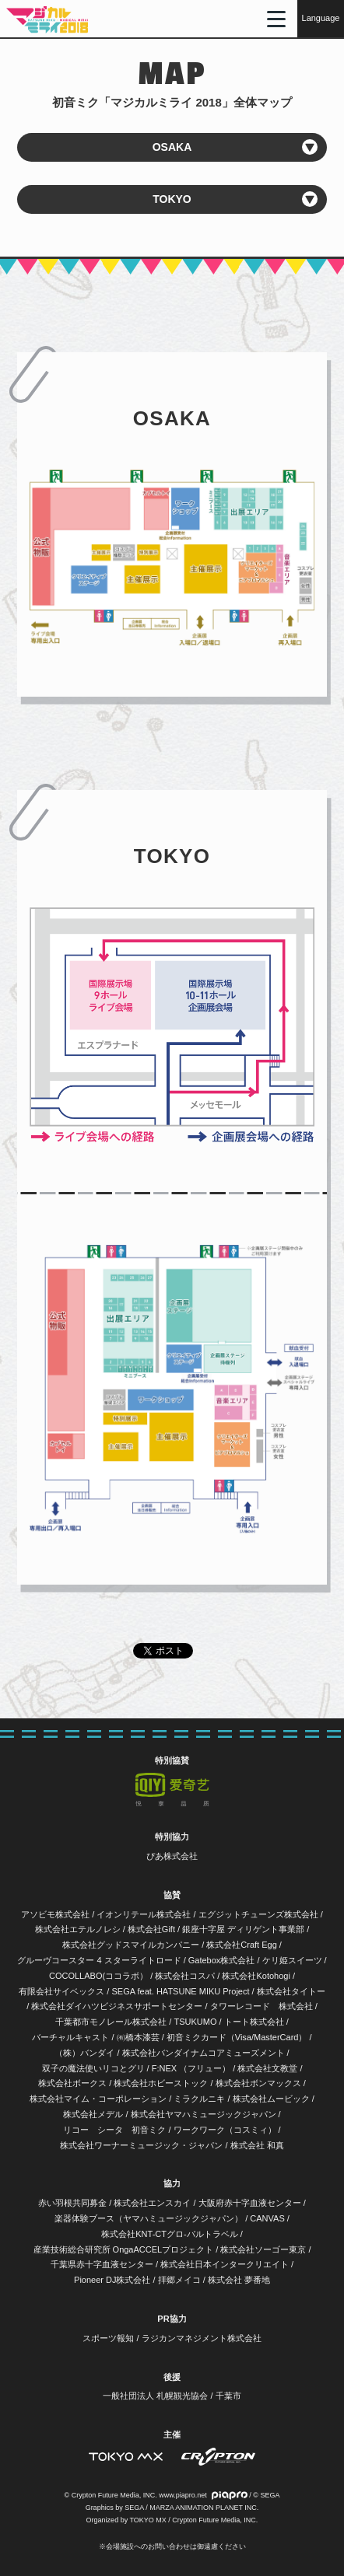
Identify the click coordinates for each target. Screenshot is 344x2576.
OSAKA (172, 147)
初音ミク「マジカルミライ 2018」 (46, 19)
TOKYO (172, 199)
